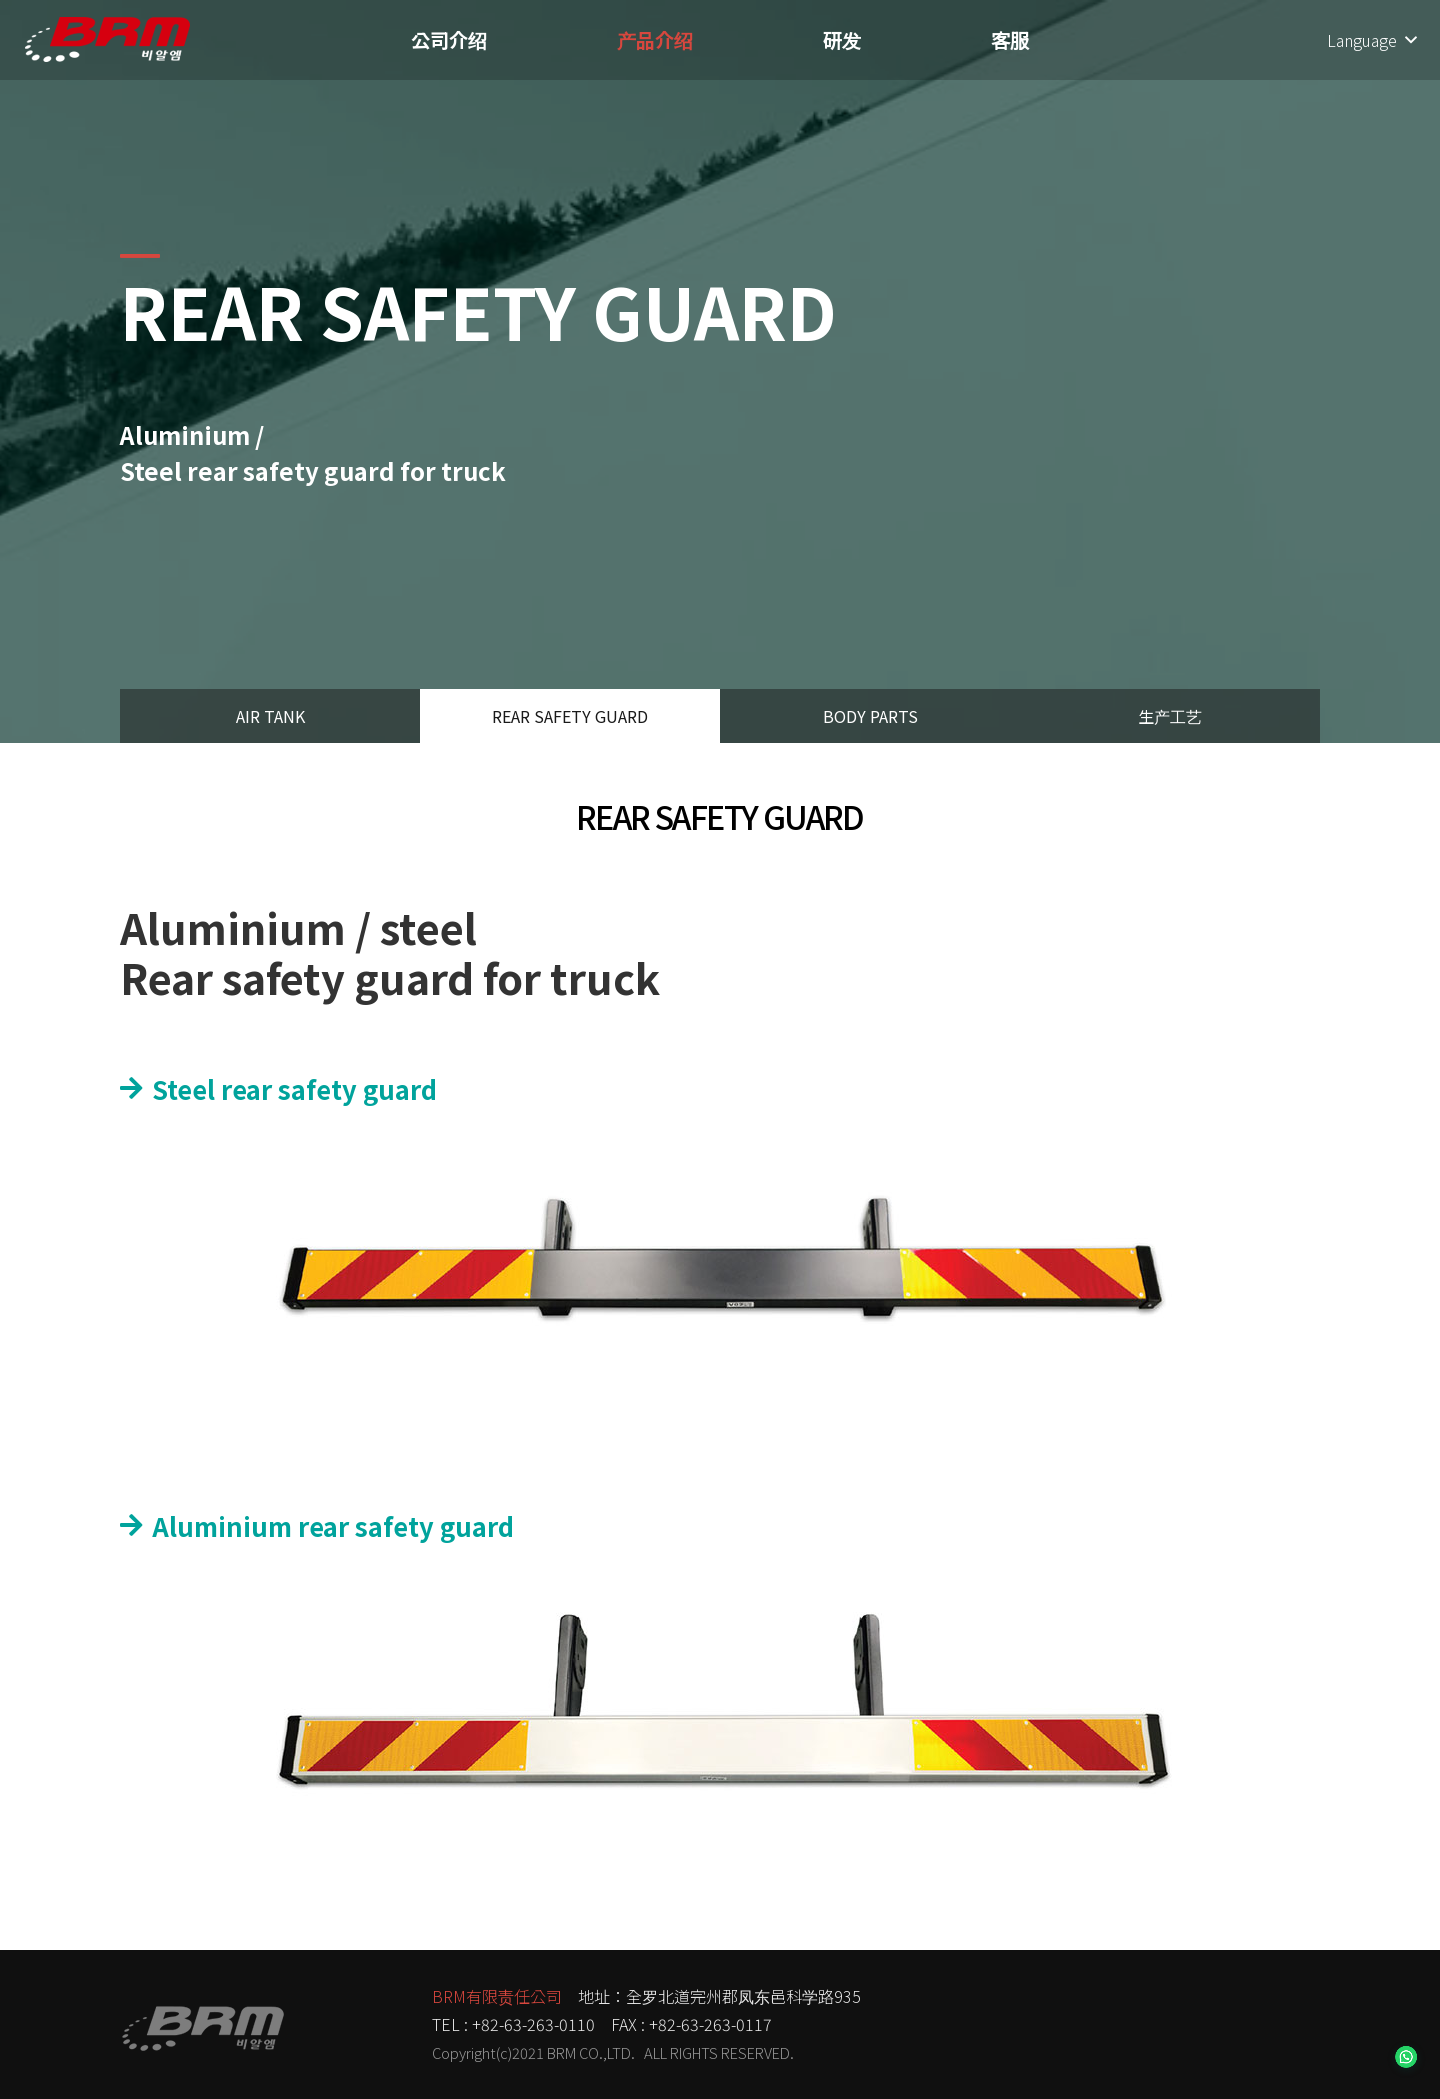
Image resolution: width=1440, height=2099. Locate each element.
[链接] (107, 40)
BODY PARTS (870, 716)
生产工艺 (1170, 716)
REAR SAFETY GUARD (570, 716)
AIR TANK (270, 716)
